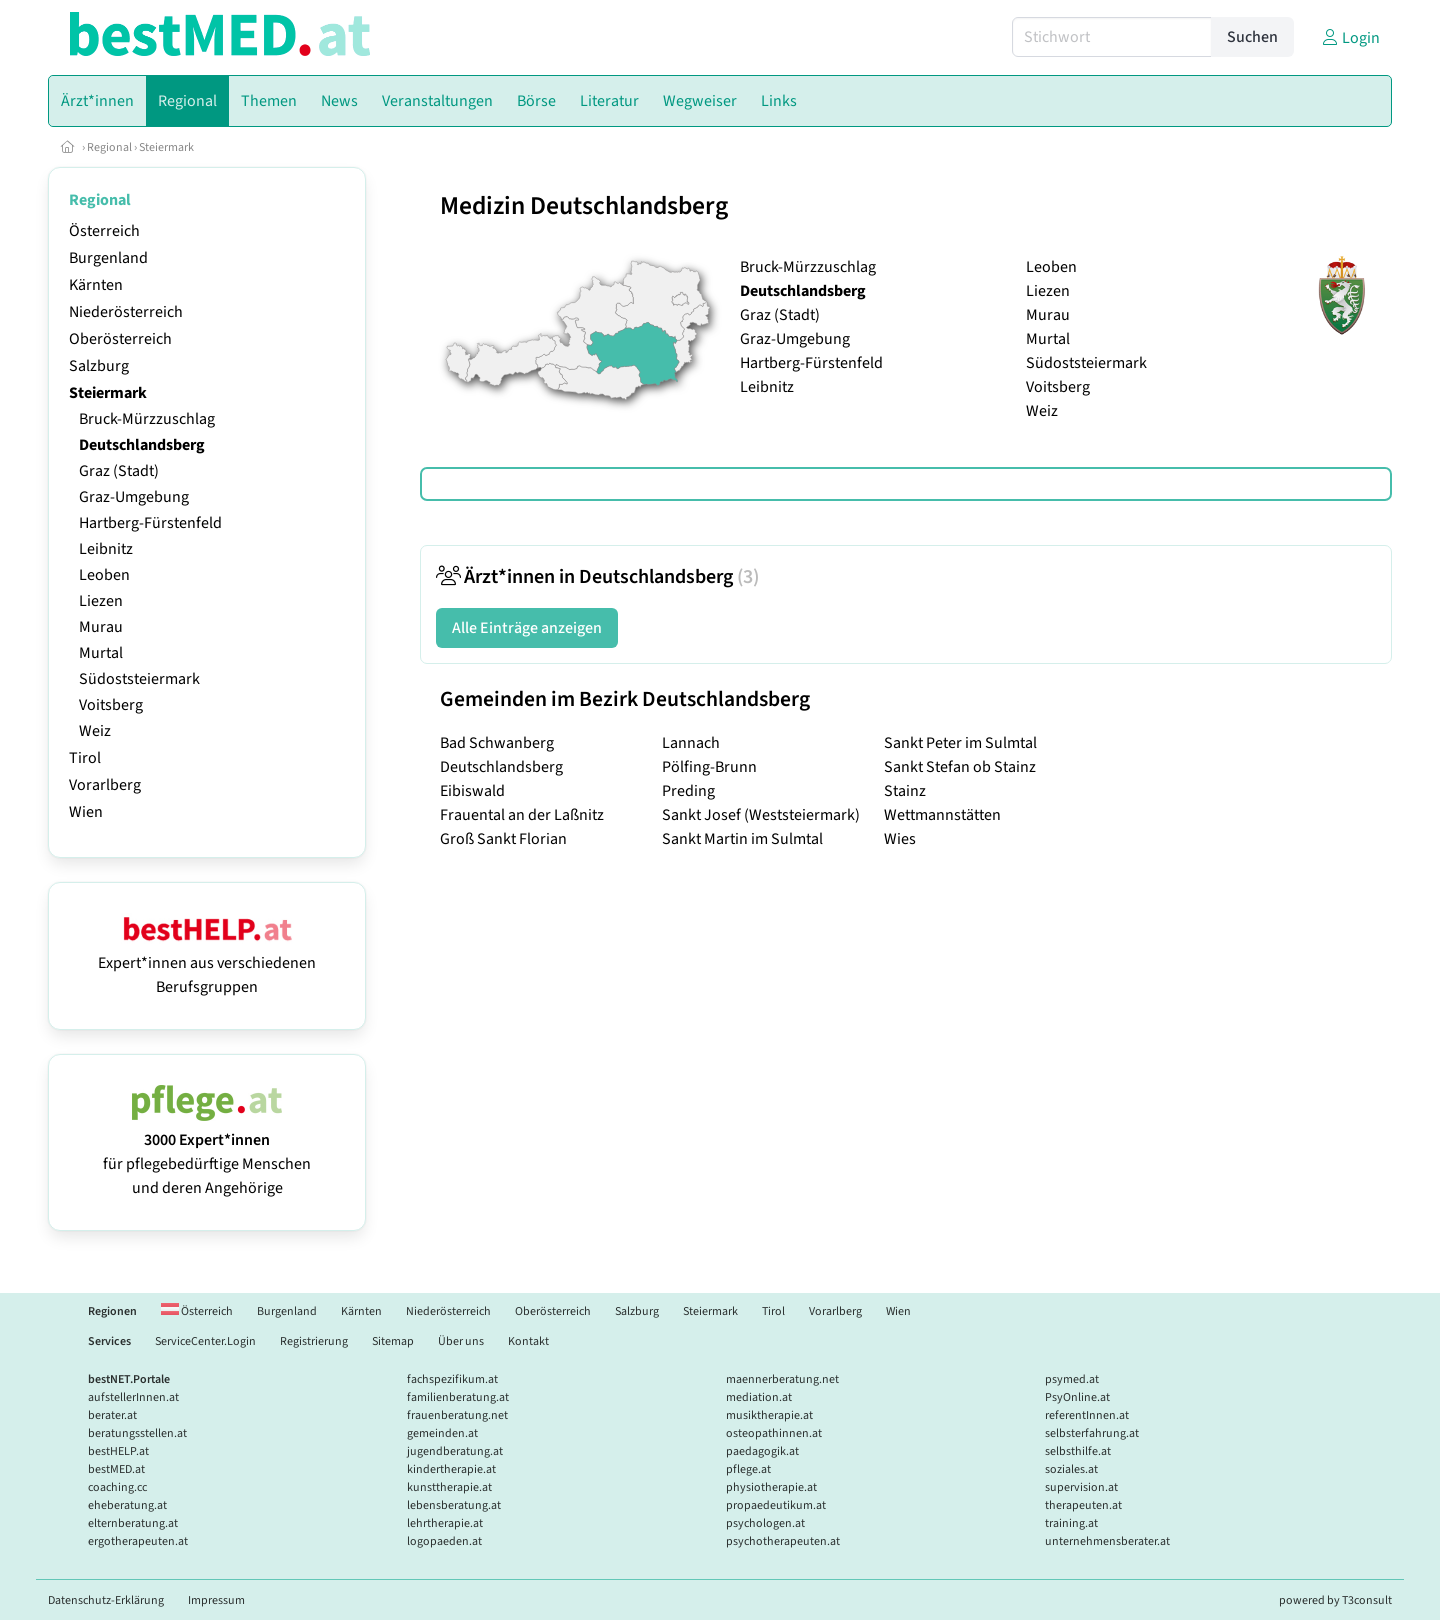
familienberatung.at (458, 1397)
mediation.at (759, 1397)
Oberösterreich (120, 339)
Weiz (95, 731)
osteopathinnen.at (774, 1433)
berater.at (112, 1415)
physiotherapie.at (771, 1487)
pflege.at (748, 1469)
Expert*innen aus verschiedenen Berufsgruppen (207, 963)
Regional (109, 147)
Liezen (101, 601)
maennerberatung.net (782, 1379)
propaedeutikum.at (776, 1505)
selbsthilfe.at (1078, 1451)
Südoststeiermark (139, 679)
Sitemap (393, 1341)
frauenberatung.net (457, 1415)
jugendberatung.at (455, 1451)
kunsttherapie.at (449, 1487)
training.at (1071, 1523)
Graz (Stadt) (119, 471)
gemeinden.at (442, 1433)
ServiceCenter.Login (205, 1341)
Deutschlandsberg (142, 445)
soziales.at (1071, 1469)
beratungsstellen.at (137, 1433)
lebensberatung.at (454, 1505)
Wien (86, 812)
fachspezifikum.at (452, 1379)
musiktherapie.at (769, 1415)
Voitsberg (111, 705)
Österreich (104, 231)
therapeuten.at (1083, 1505)
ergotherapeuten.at (138, 1541)
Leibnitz (106, 549)
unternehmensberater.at (1107, 1541)
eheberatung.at (127, 1505)
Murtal (101, 653)
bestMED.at (116, 1469)
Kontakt (528, 1341)
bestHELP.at (118, 1451)
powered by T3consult (1335, 1600)
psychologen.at (765, 1523)
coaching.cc (117, 1487)
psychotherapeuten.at (783, 1541)
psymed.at (1072, 1379)
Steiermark (166, 147)
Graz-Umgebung (134, 497)
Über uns (461, 1341)
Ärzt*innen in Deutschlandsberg (597, 577)
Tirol (85, 758)
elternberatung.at (133, 1523)
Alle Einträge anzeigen (527, 628)
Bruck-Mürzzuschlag (147, 419)
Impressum (216, 1600)
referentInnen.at (1087, 1415)
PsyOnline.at (1077, 1397)
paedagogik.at (762, 1451)
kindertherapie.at (451, 1469)
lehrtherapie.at (445, 1523)
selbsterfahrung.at (1092, 1433)
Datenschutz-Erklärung (106, 1600)
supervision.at (1081, 1487)
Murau (101, 627)
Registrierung (314, 1341)
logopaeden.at (444, 1541)
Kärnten (96, 285)
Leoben (104, 575)
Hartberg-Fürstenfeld (150, 523)
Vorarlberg (105, 785)
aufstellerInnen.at (133, 1397)
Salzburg (99, 366)
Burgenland (108, 258)
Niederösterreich (126, 312)
